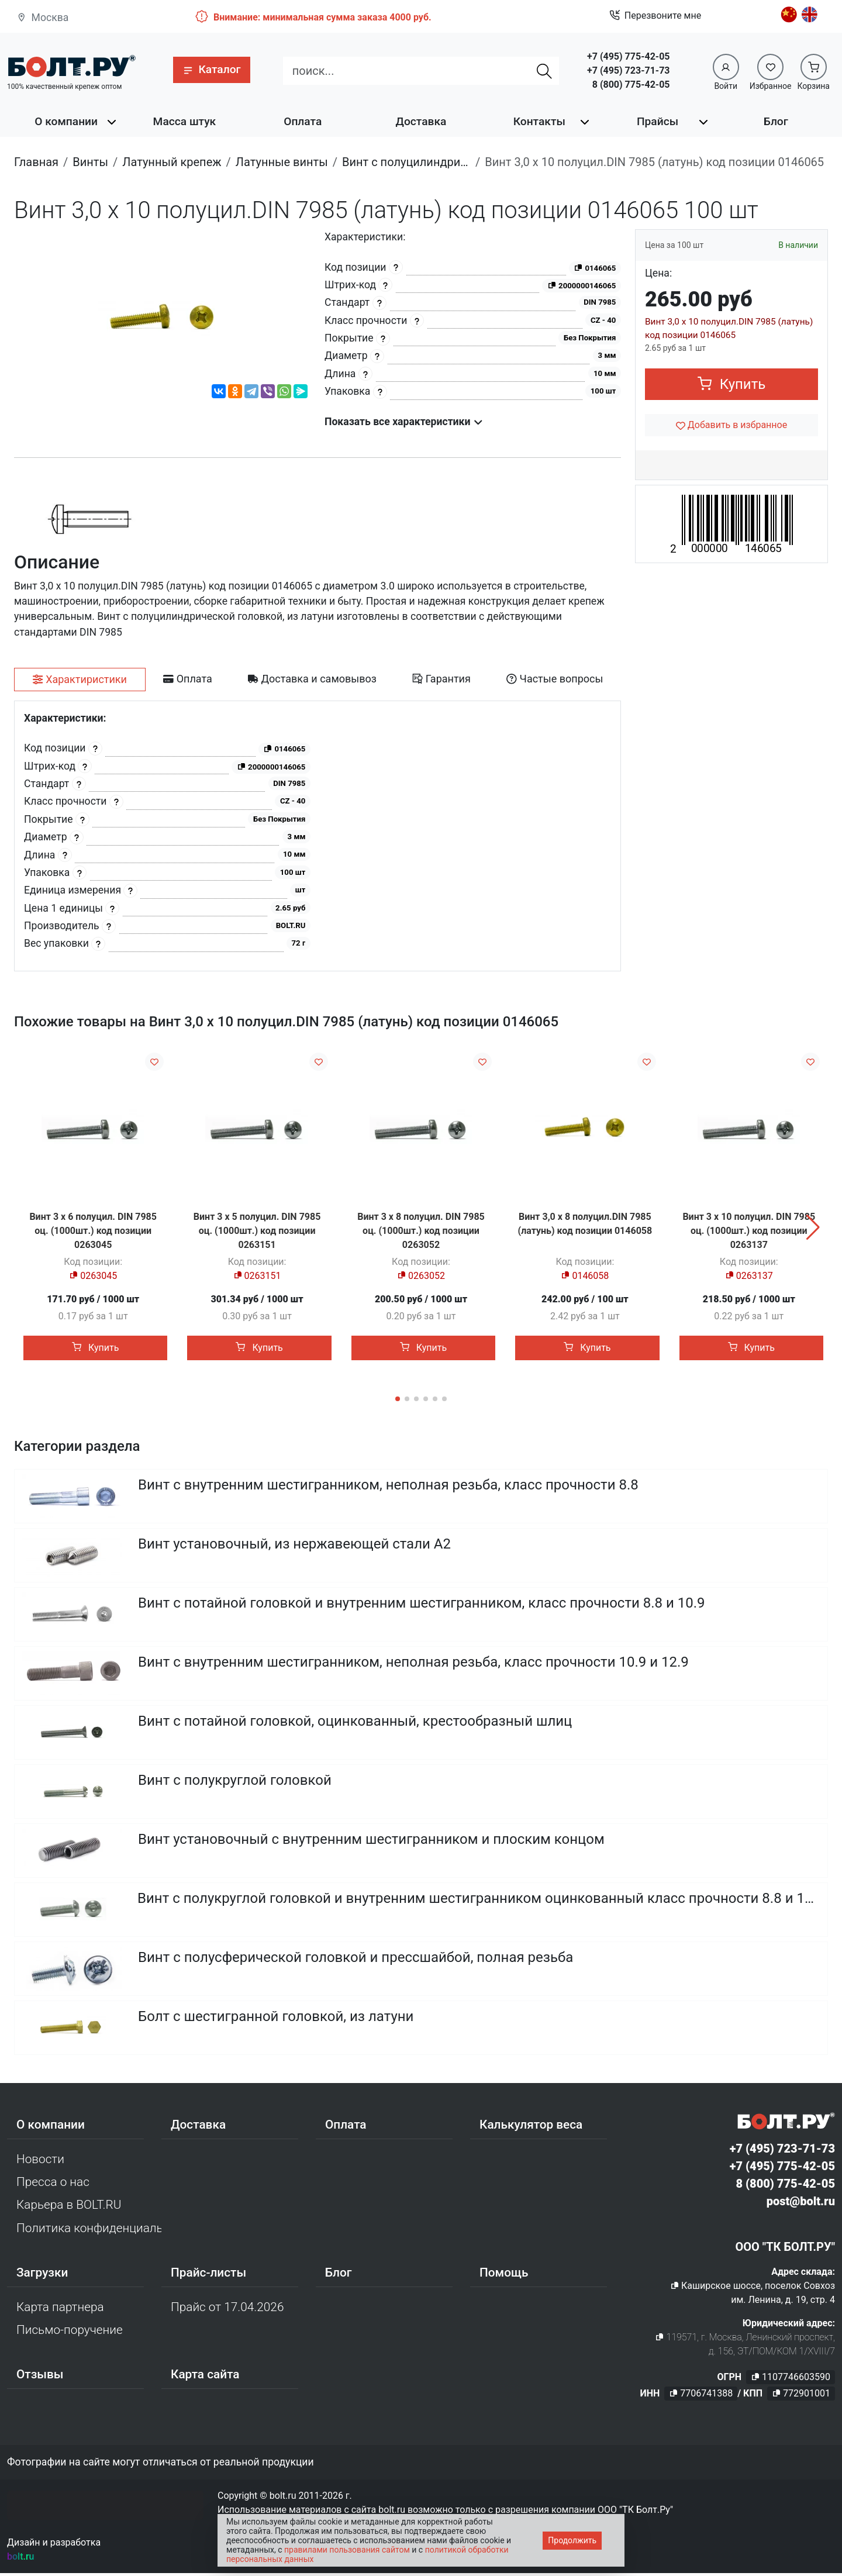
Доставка (421, 121)
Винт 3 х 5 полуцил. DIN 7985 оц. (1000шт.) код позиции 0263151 (257, 1230)
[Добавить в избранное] (731, 425)
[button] (211, 70)
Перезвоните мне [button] (655, 16)
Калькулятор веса (530, 2127)
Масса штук (184, 121)
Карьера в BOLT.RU (68, 2208)
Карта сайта (205, 2378)
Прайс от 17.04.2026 (227, 2310)
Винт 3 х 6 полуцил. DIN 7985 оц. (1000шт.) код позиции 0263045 (93, 1230)
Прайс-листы (208, 2275)
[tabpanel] (317, 836)
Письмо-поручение (69, 2333)
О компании (66, 121)
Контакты (539, 121)
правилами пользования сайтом (347, 2549)
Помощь (503, 2275)
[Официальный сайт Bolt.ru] (71, 65)
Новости (40, 2162)
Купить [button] (732, 384)
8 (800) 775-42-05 (631, 84)
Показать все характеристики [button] (404, 421)
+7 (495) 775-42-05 (628, 56)
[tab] (80, 679)
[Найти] (544, 71)
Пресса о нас (52, 2185)
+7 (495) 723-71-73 (628, 70)
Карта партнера (60, 2310)
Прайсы (657, 121)
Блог (776, 121)
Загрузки (42, 2275)
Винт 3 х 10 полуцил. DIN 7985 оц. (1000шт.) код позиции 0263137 (748, 1230)
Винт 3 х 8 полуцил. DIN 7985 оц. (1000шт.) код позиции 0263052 (421, 1230)
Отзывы (40, 2378)
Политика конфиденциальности (88, 2231)
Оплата (303, 121)
